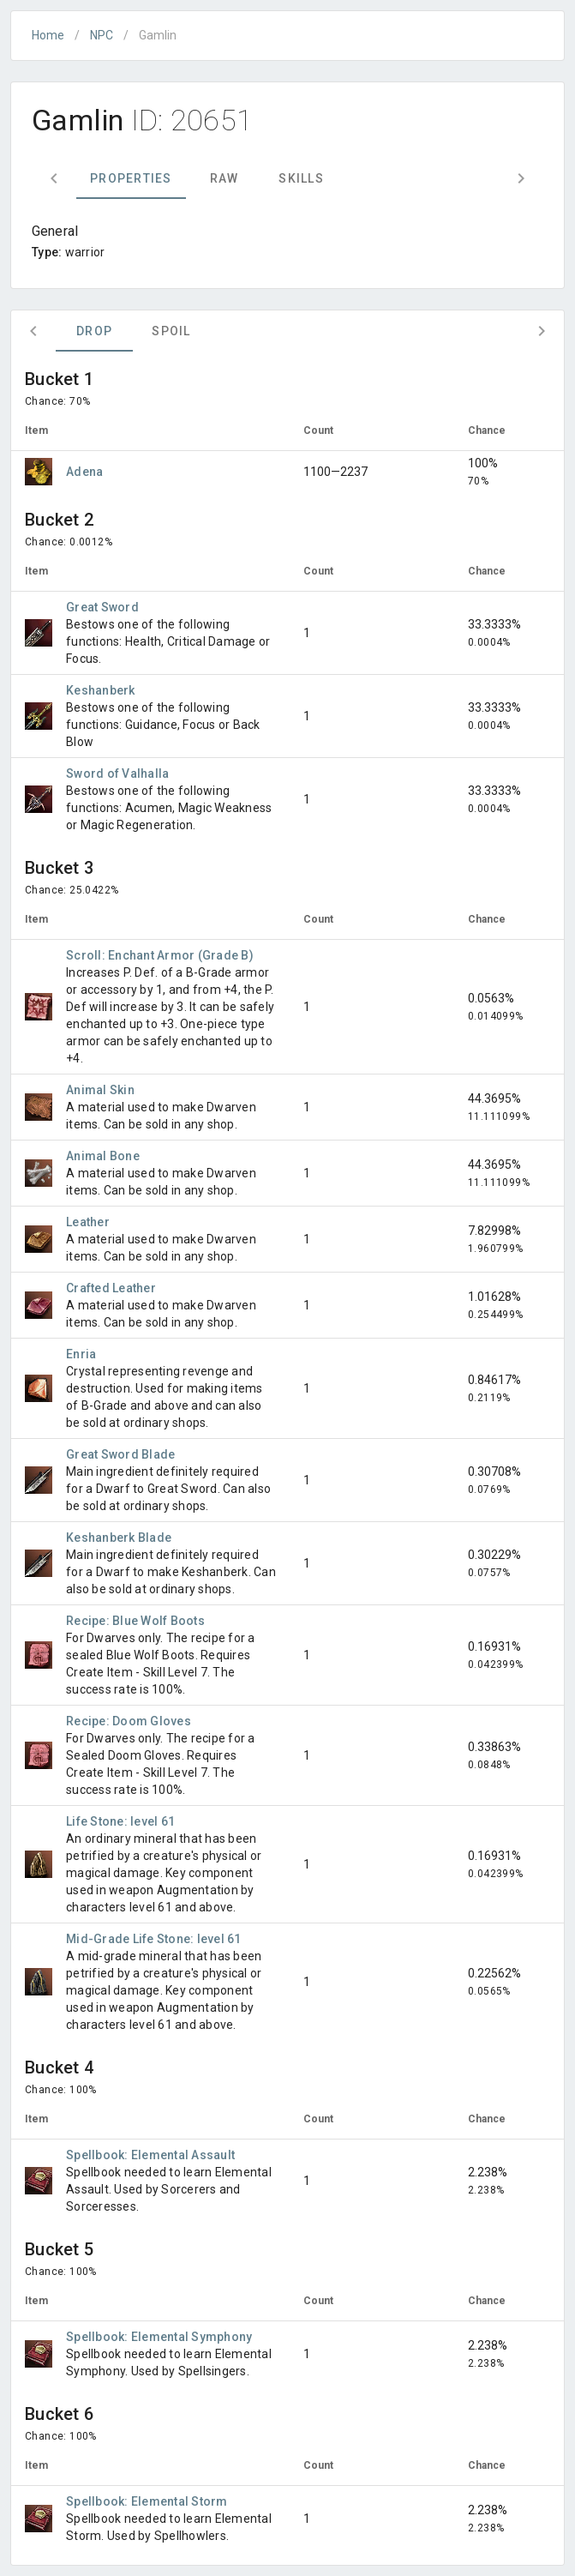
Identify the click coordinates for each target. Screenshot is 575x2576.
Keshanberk (100, 690)
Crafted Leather (111, 1288)
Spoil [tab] (171, 331)
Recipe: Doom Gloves (128, 1721)
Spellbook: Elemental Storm (147, 2501)
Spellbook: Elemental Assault (150, 2155)
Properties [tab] (131, 178)
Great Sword (102, 607)
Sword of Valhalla (117, 773)
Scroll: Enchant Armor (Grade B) (160, 955)
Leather (88, 1222)
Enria (81, 1354)
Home (48, 35)
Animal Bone (103, 1156)
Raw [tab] (224, 178)
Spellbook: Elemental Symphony (159, 2337)
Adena (84, 471)
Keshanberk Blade (118, 1537)
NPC (101, 35)
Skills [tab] (301, 178)
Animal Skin (100, 1090)
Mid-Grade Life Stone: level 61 (154, 1939)
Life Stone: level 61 (120, 1821)
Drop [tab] (94, 331)
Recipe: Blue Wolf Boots (135, 1621)
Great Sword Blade (120, 1454)
